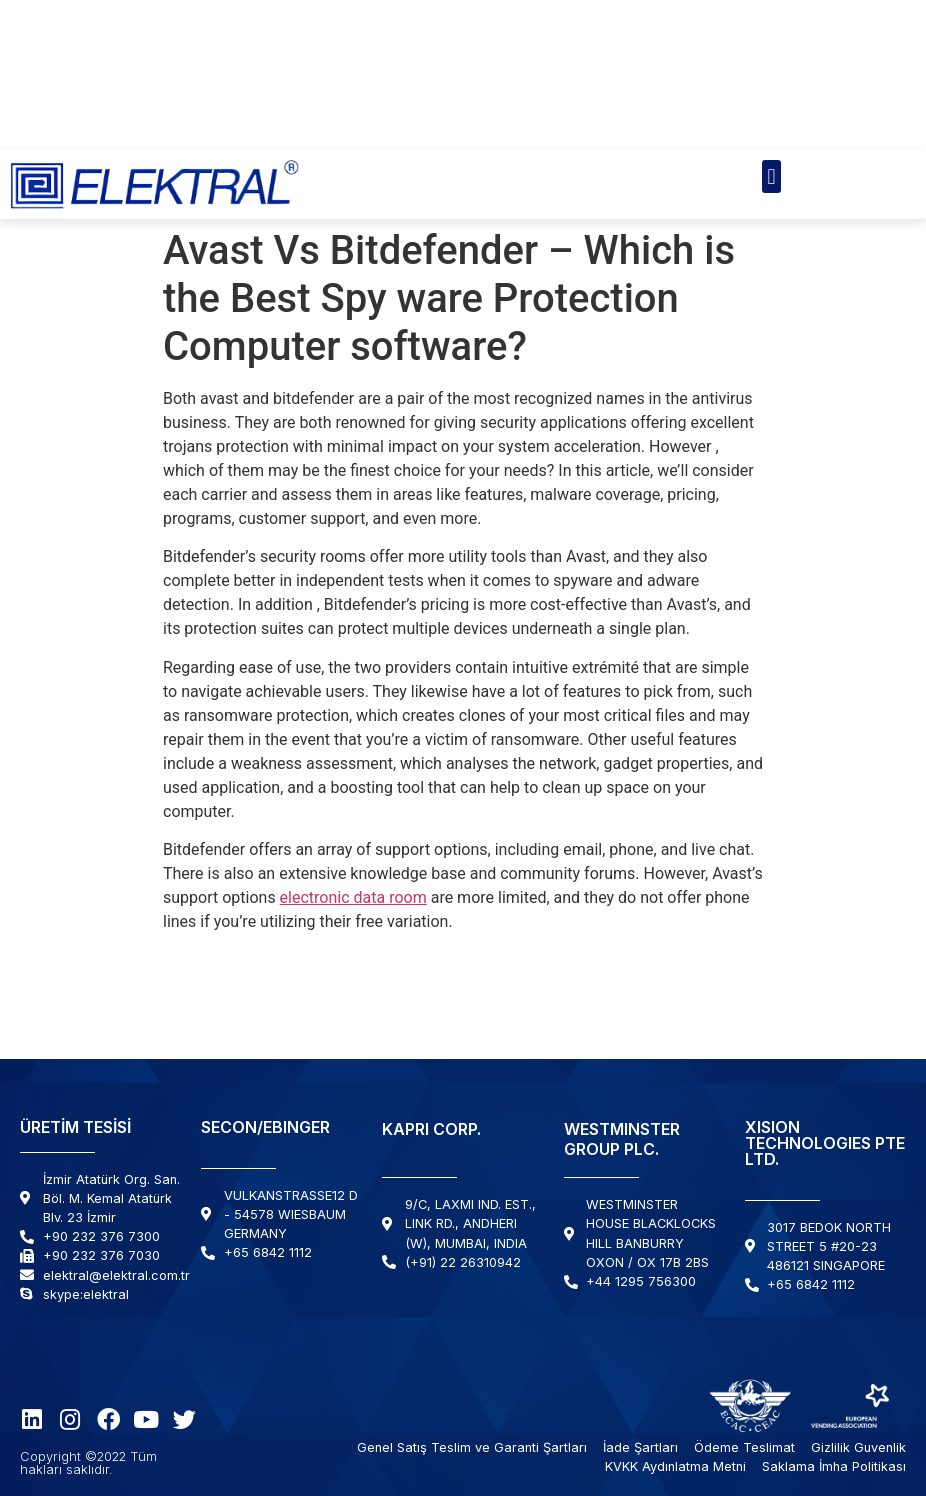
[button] (771, 176)
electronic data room (353, 897)
